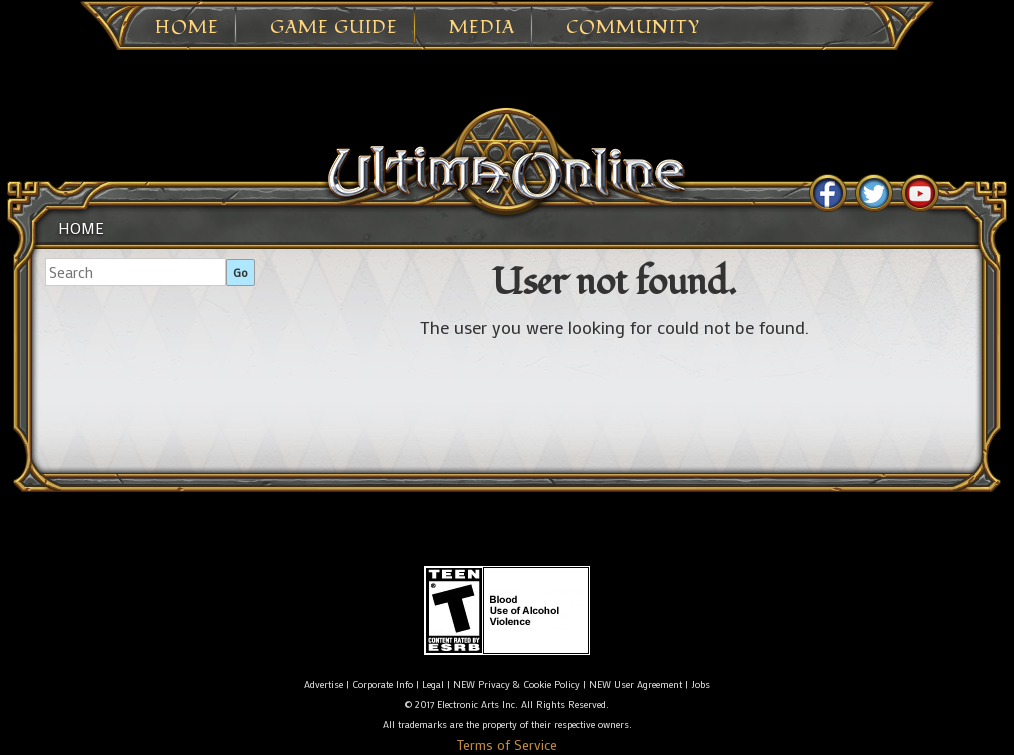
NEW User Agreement (635, 684)
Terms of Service (507, 744)
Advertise (323, 684)
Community (633, 28)
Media (482, 28)
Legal (433, 684)
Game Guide (334, 28)
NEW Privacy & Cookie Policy (516, 684)
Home (187, 28)
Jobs (700, 684)
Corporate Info (382, 684)
